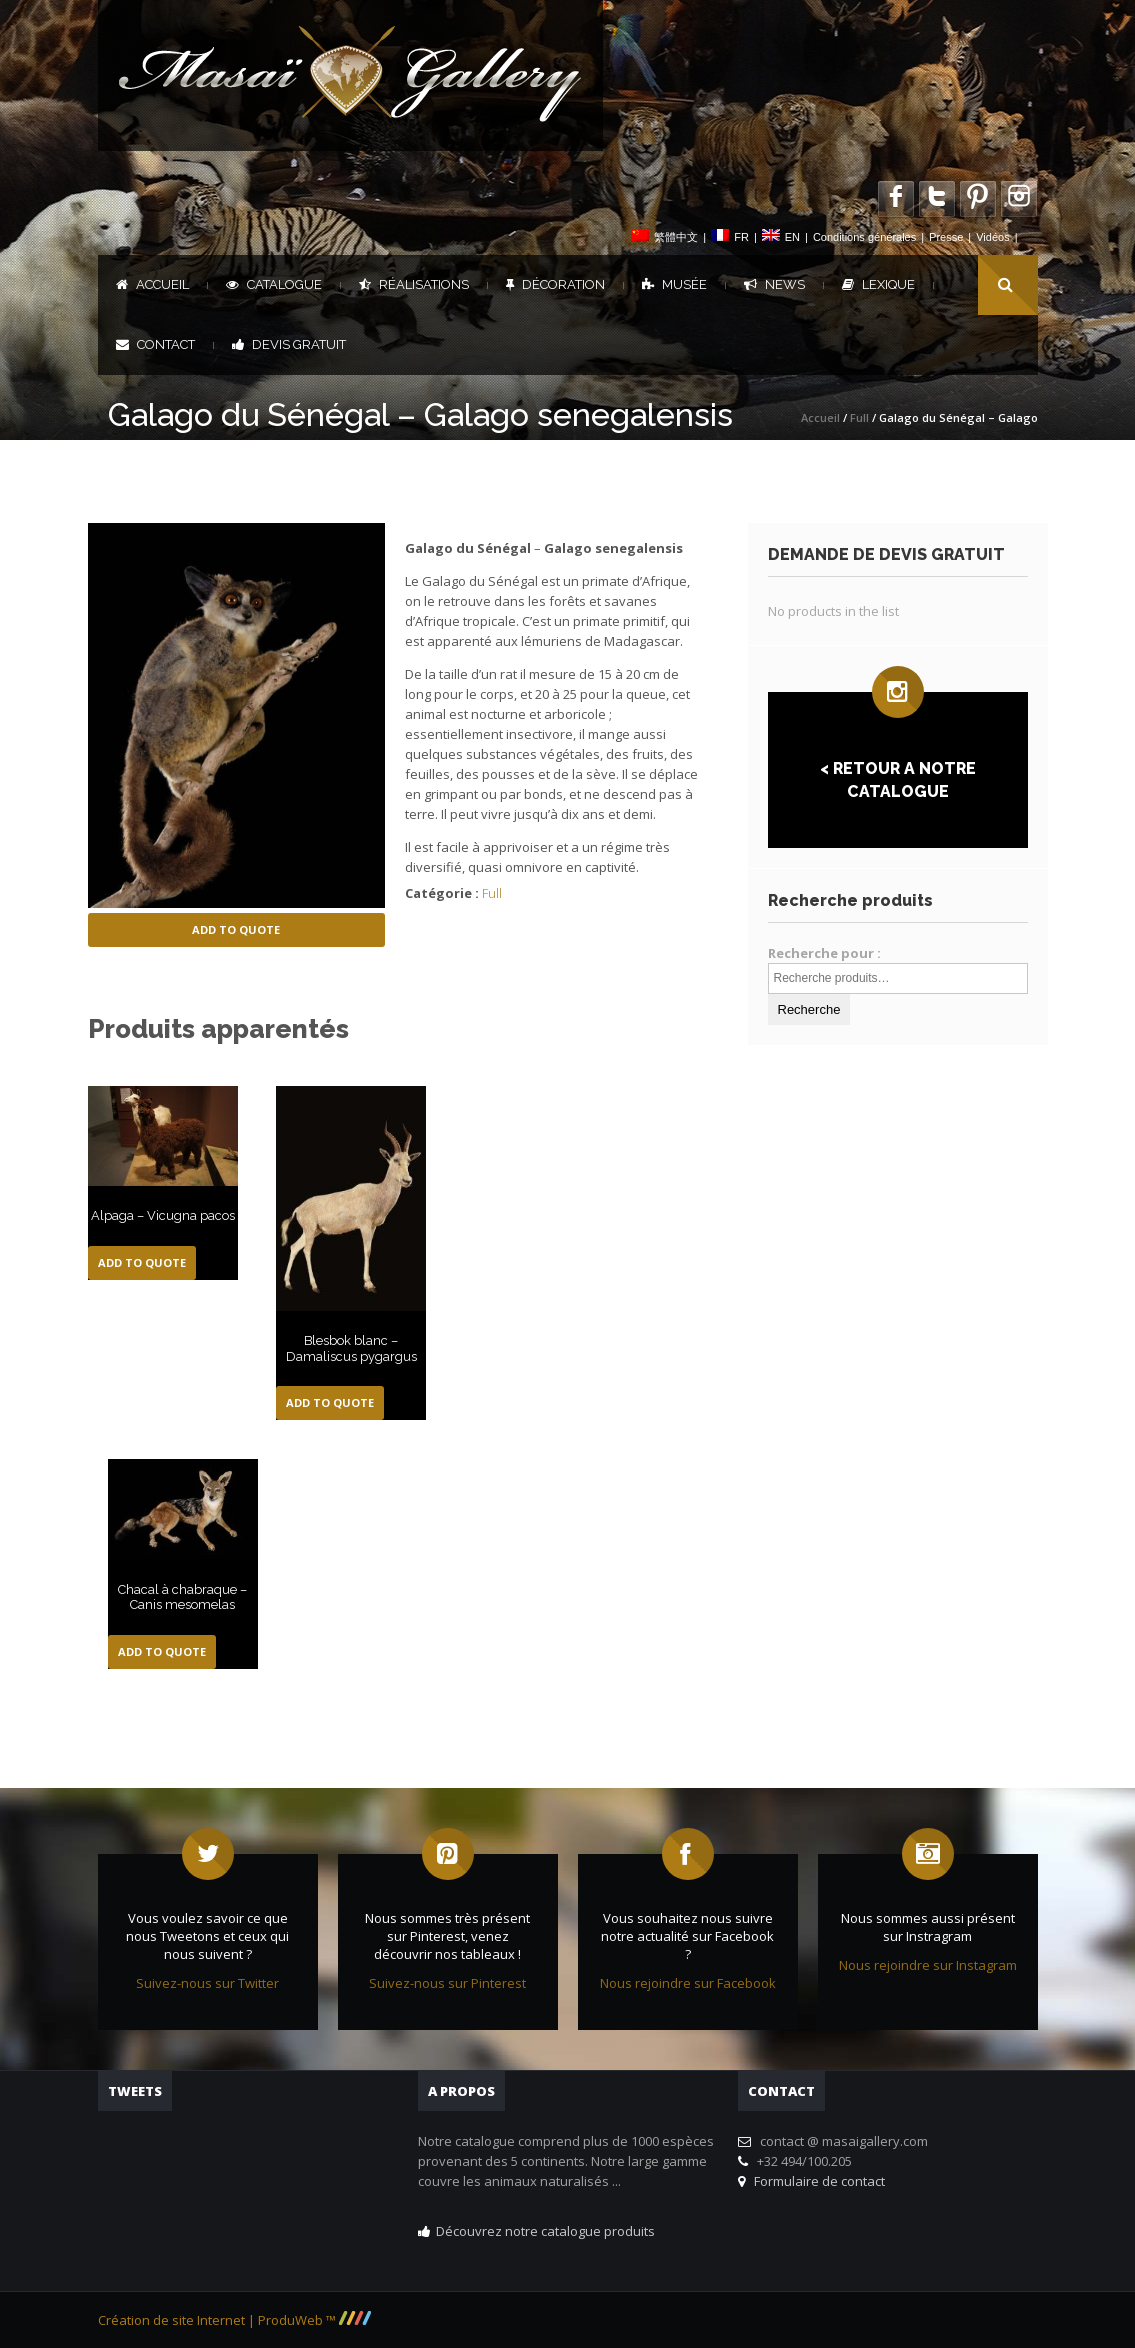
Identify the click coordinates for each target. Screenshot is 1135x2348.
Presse (946, 237)
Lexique (878, 284)
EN (792, 237)
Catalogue (274, 284)
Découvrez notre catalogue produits (545, 2231)
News (774, 284)
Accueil (152, 284)
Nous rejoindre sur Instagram (928, 1965)
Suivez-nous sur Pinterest (447, 1983)
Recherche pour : (824, 953)
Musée (674, 284)
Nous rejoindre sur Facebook (688, 1983)
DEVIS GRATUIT (289, 344)
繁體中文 (676, 237)
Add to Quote (236, 929)
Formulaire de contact (816, 2181)
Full (859, 417)
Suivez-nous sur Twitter (207, 1983)
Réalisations (414, 284)
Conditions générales (864, 237)
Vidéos (992, 237)
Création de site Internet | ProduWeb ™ (234, 2320)
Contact (155, 344)
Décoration (555, 284)
